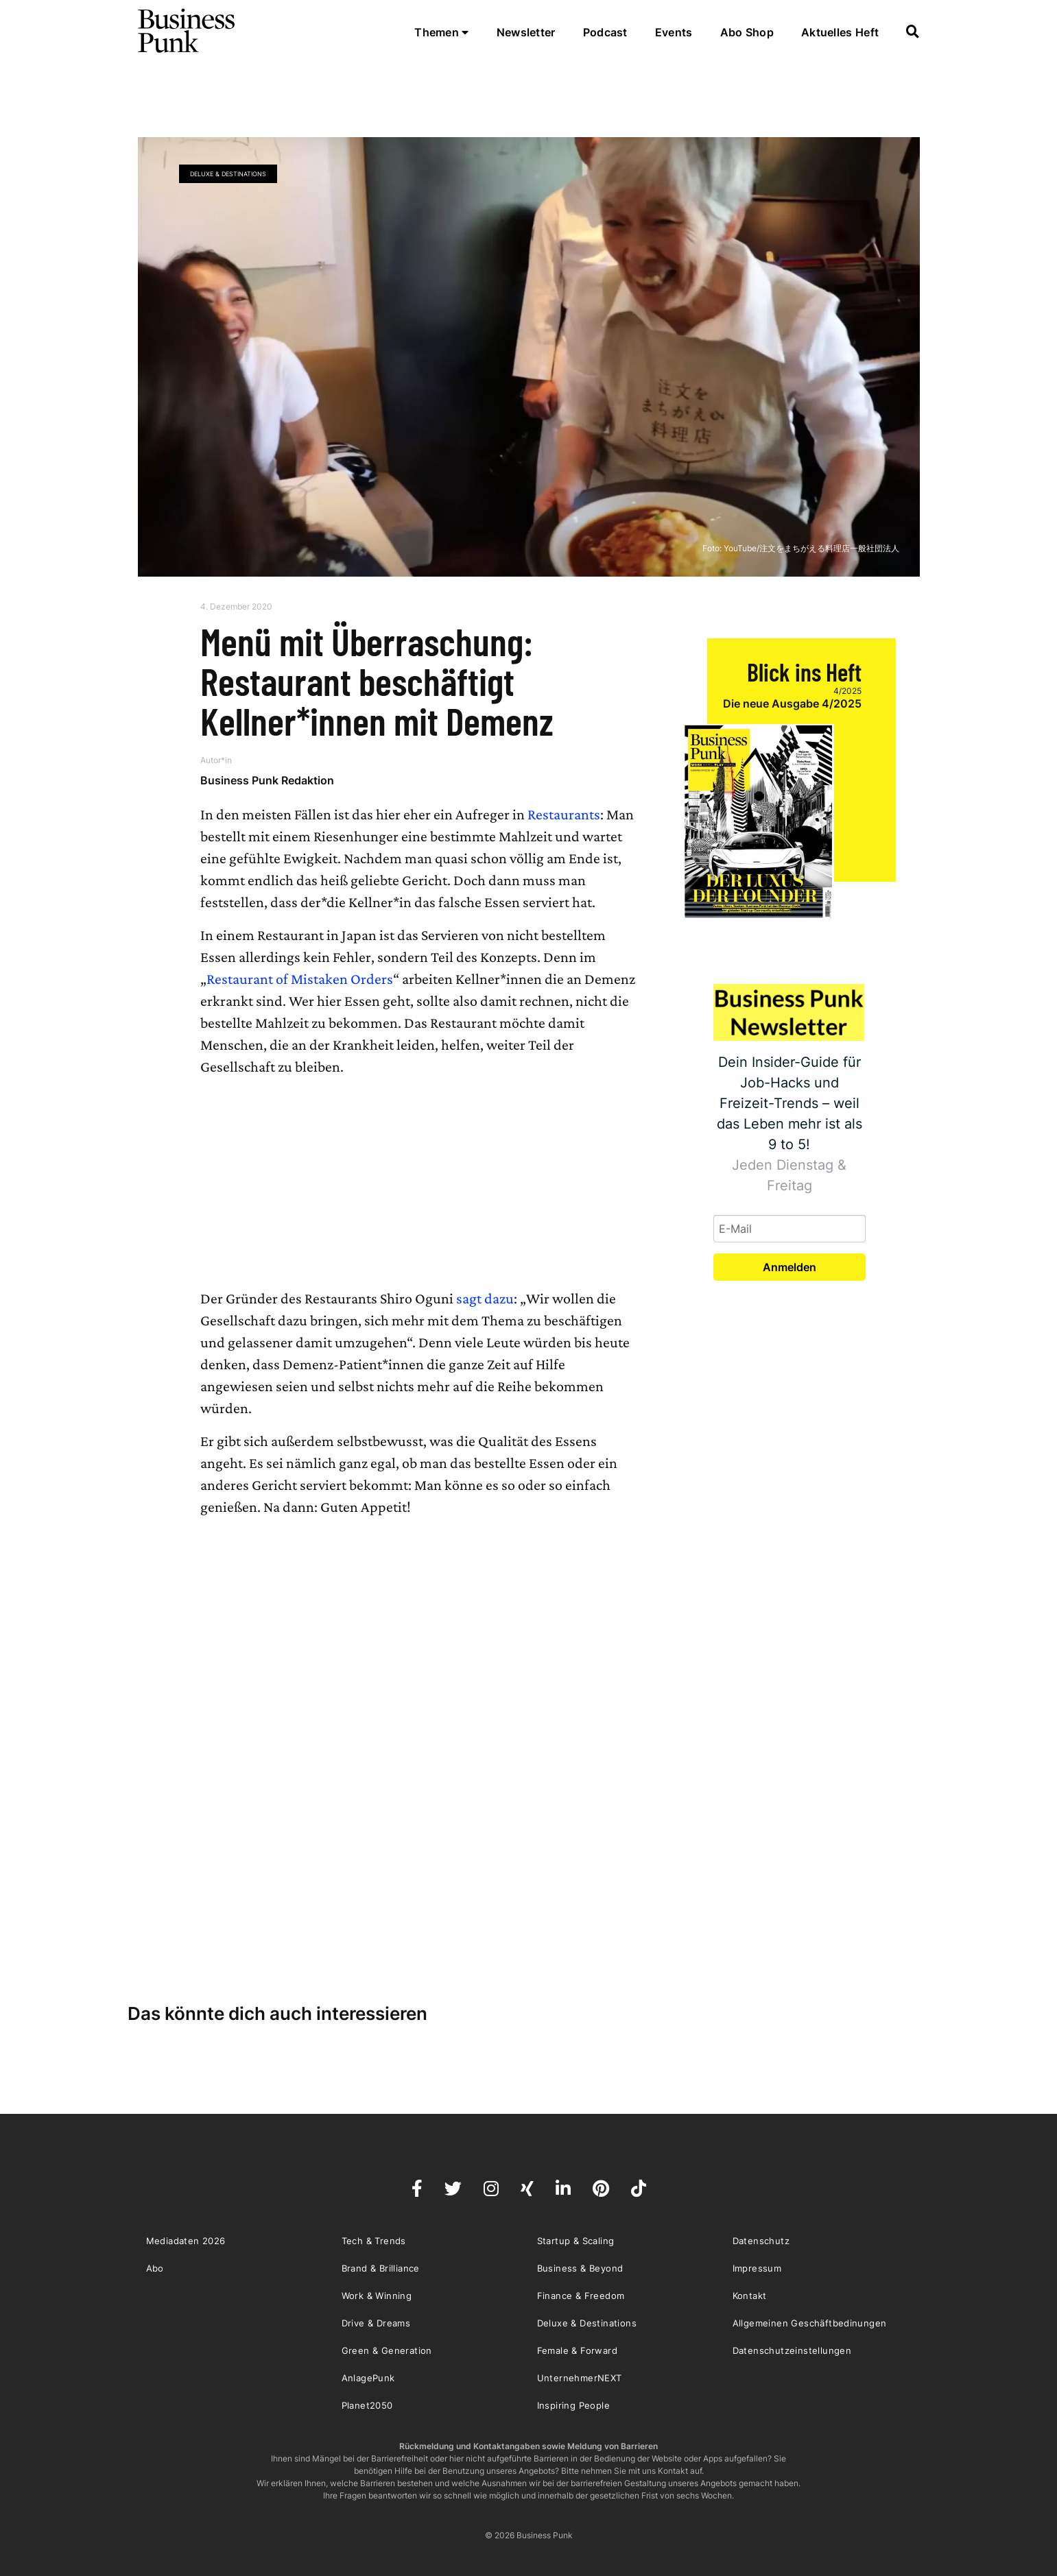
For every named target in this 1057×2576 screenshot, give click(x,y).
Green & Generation (387, 2350)
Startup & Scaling (576, 2240)
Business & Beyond (580, 2268)
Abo (155, 2268)
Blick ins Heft (804, 671)
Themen (441, 32)
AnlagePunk (368, 2377)
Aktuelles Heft (840, 32)
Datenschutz (761, 2240)
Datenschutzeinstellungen (792, 2350)
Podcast (605, 32)
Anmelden (789, 1267)
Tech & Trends (374, 2240)
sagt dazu (485, 1298)
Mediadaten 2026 (186, 2240)
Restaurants (563, 814)
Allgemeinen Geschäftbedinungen (810, 2323)
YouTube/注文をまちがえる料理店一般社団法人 (811, 548)
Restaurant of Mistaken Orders (299, 978)
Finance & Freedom (581, 2295)
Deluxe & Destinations (228, 174)
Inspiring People (573, 2405)
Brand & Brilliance (381, 2268)
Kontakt (750, 2295)
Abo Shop (747, 32)
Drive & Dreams (376, 2323)
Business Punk (187, 30)
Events (674, 32)
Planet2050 (367, 2405)
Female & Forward (577, 2350)
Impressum (757, 2268)
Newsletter (526, 32)
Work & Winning (377, 2295)
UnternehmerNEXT (579, 2377)
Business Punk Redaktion (267, 780)
